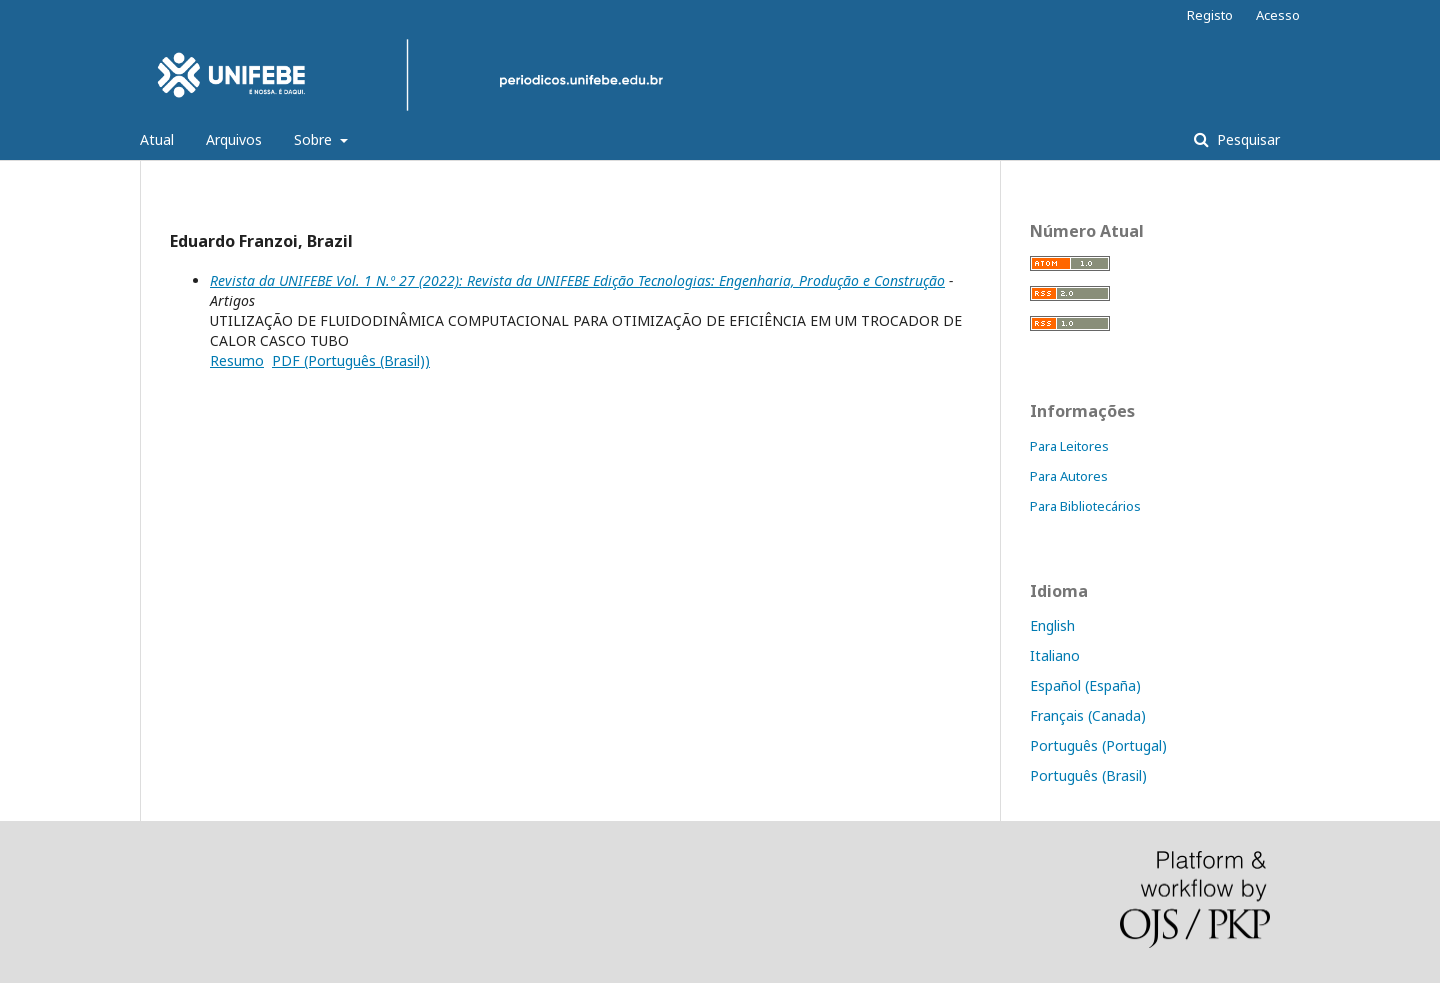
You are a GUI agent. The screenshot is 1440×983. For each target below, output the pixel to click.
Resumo (237, 360)
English (1052, 625)
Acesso (1278, 15)
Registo (1210, 15)
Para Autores (1069, 476)
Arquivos (234, 139)
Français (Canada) (1088, 715)
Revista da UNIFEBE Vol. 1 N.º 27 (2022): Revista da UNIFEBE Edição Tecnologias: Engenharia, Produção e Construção (577, 280)
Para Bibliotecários (1085, 506)
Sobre (315, 139)
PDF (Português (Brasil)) (351, 360)
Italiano (1055, 655)
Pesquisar (1246, 139)
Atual (157, 139)
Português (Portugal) (1098, 745)
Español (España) (1085, 685)
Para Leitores (1069, 446)
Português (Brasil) (1088, 775)
